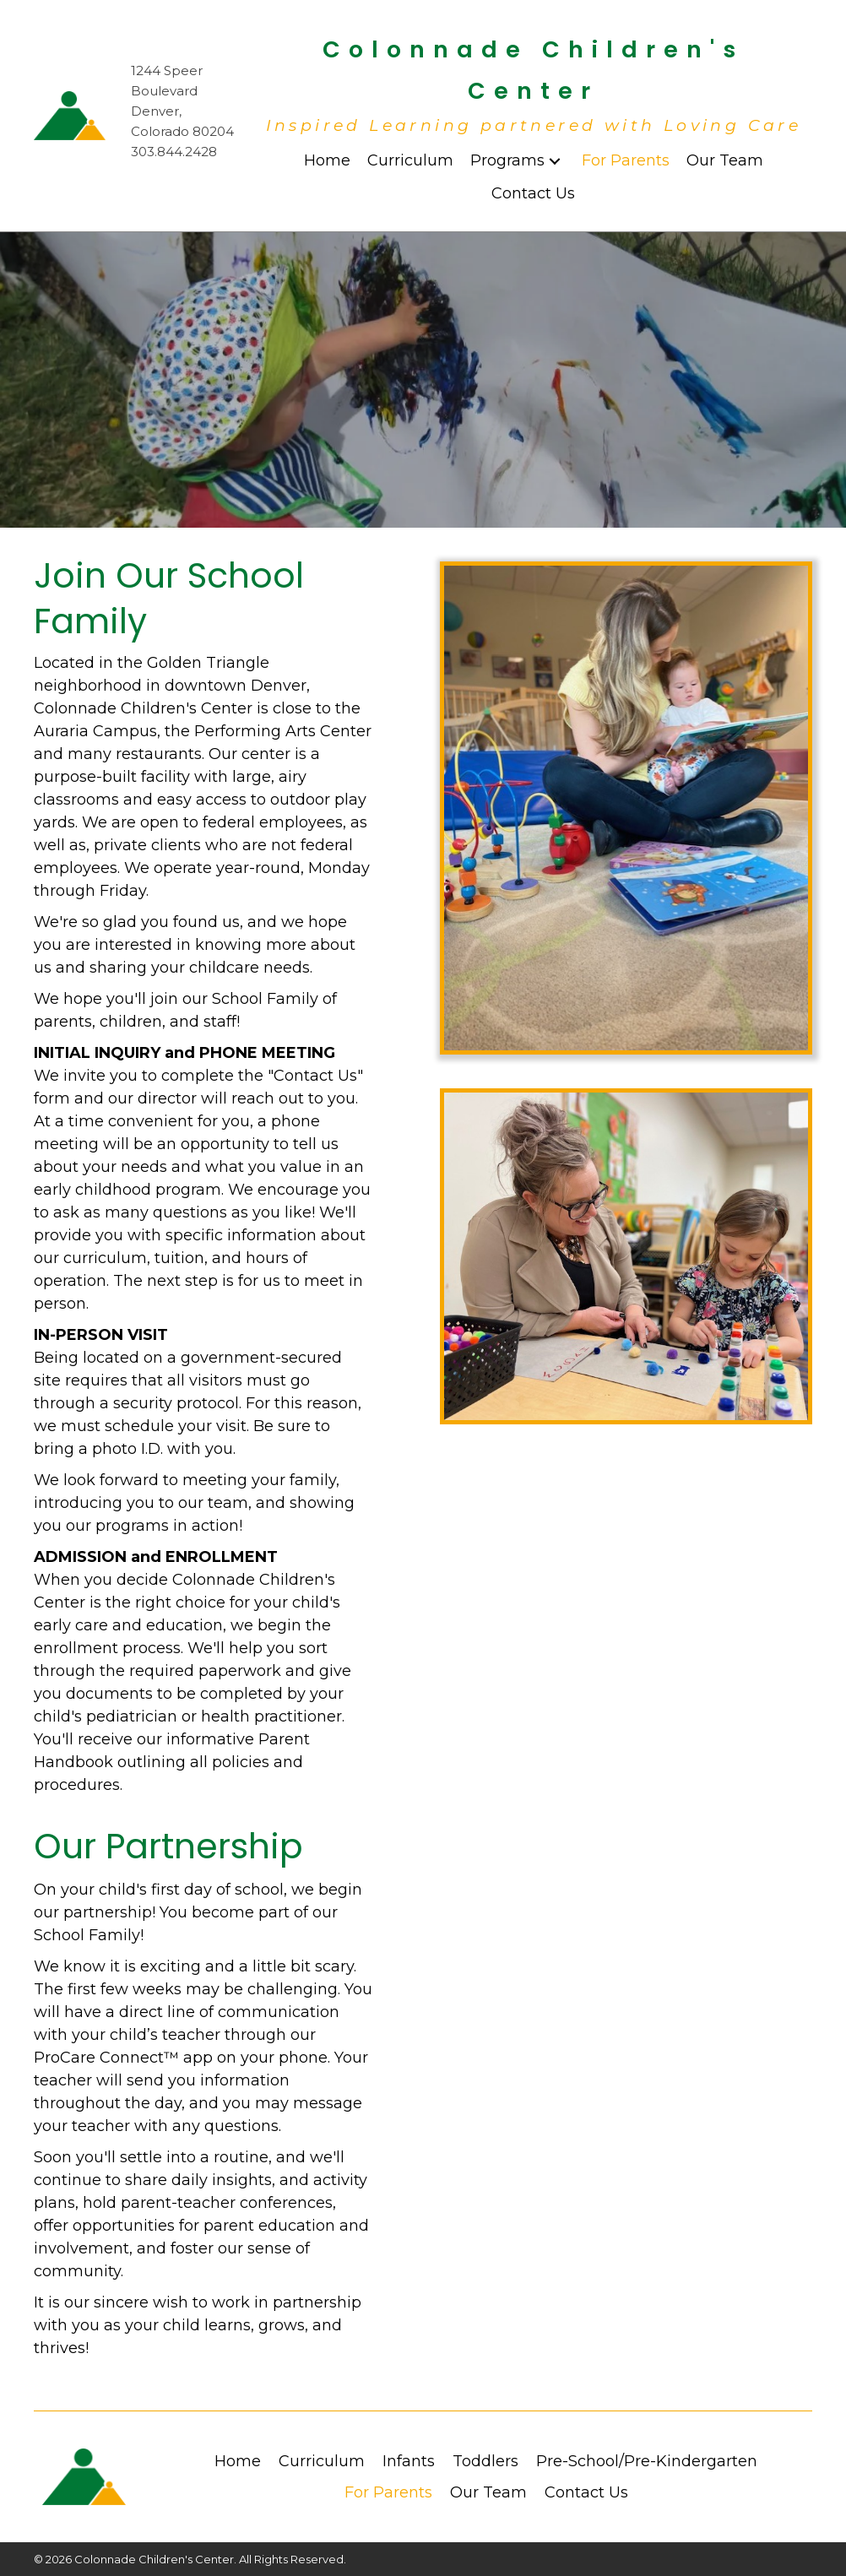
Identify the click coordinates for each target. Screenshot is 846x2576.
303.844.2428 (174, 152)
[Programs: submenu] (555, 161)
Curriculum (322, 2461)
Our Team (488, 2492)
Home (237, 2461)
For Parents (388, 2492)
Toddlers (485, 2461)
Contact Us (586, 2492)
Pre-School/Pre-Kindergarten (646, 2461)
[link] (327, 160)
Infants (408, 2461)
